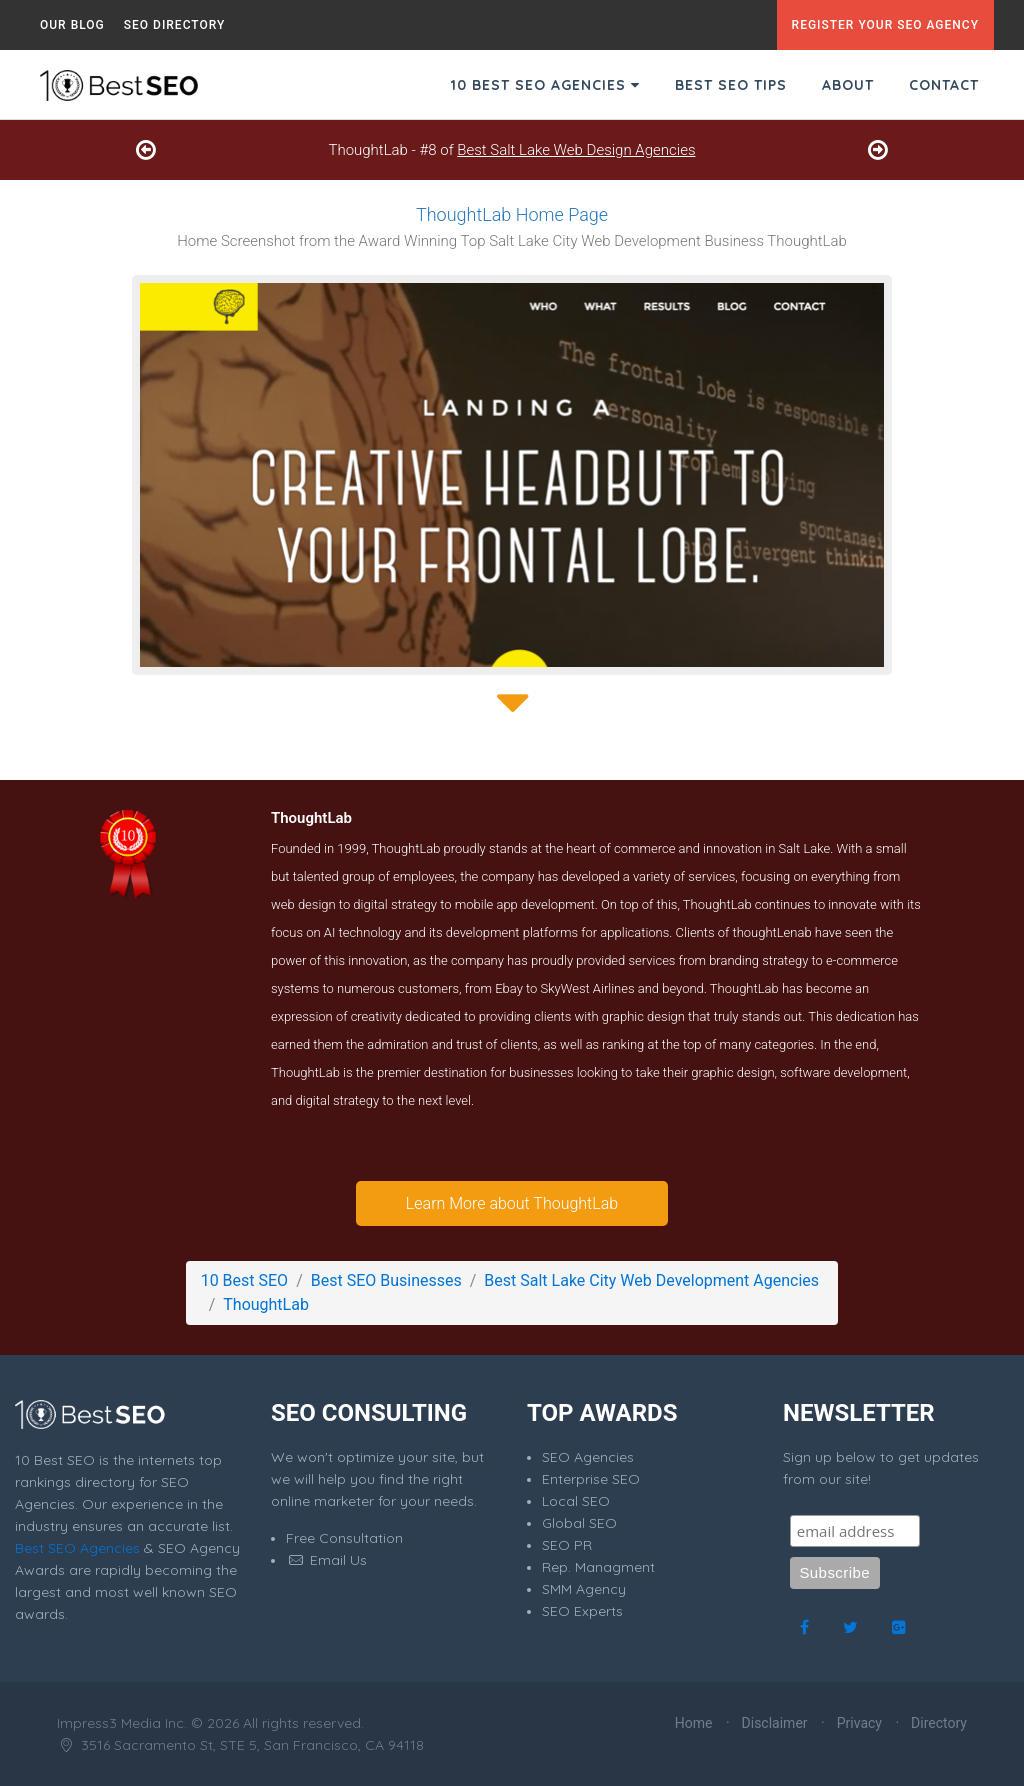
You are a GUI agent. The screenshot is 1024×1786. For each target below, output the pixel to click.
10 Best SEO (244, 1280)
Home (694, 1723)
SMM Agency (584, 1589)
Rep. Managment (598, 1567)
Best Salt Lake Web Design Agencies (576, 150)
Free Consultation (344, 1538)
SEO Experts (582, 1611)
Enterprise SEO (591, 1479)
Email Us (326, 1560)
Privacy (859, 1723)
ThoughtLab (266, 1304)
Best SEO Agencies (77, 1548)
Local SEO (576, 1501)
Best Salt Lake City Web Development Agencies (651, 1280)
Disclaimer (775, 1723)
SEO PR (567, 1545)
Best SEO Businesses (386, 1280)
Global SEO (579, 1523)
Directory (939, 1723)
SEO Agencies (588, 1457)
